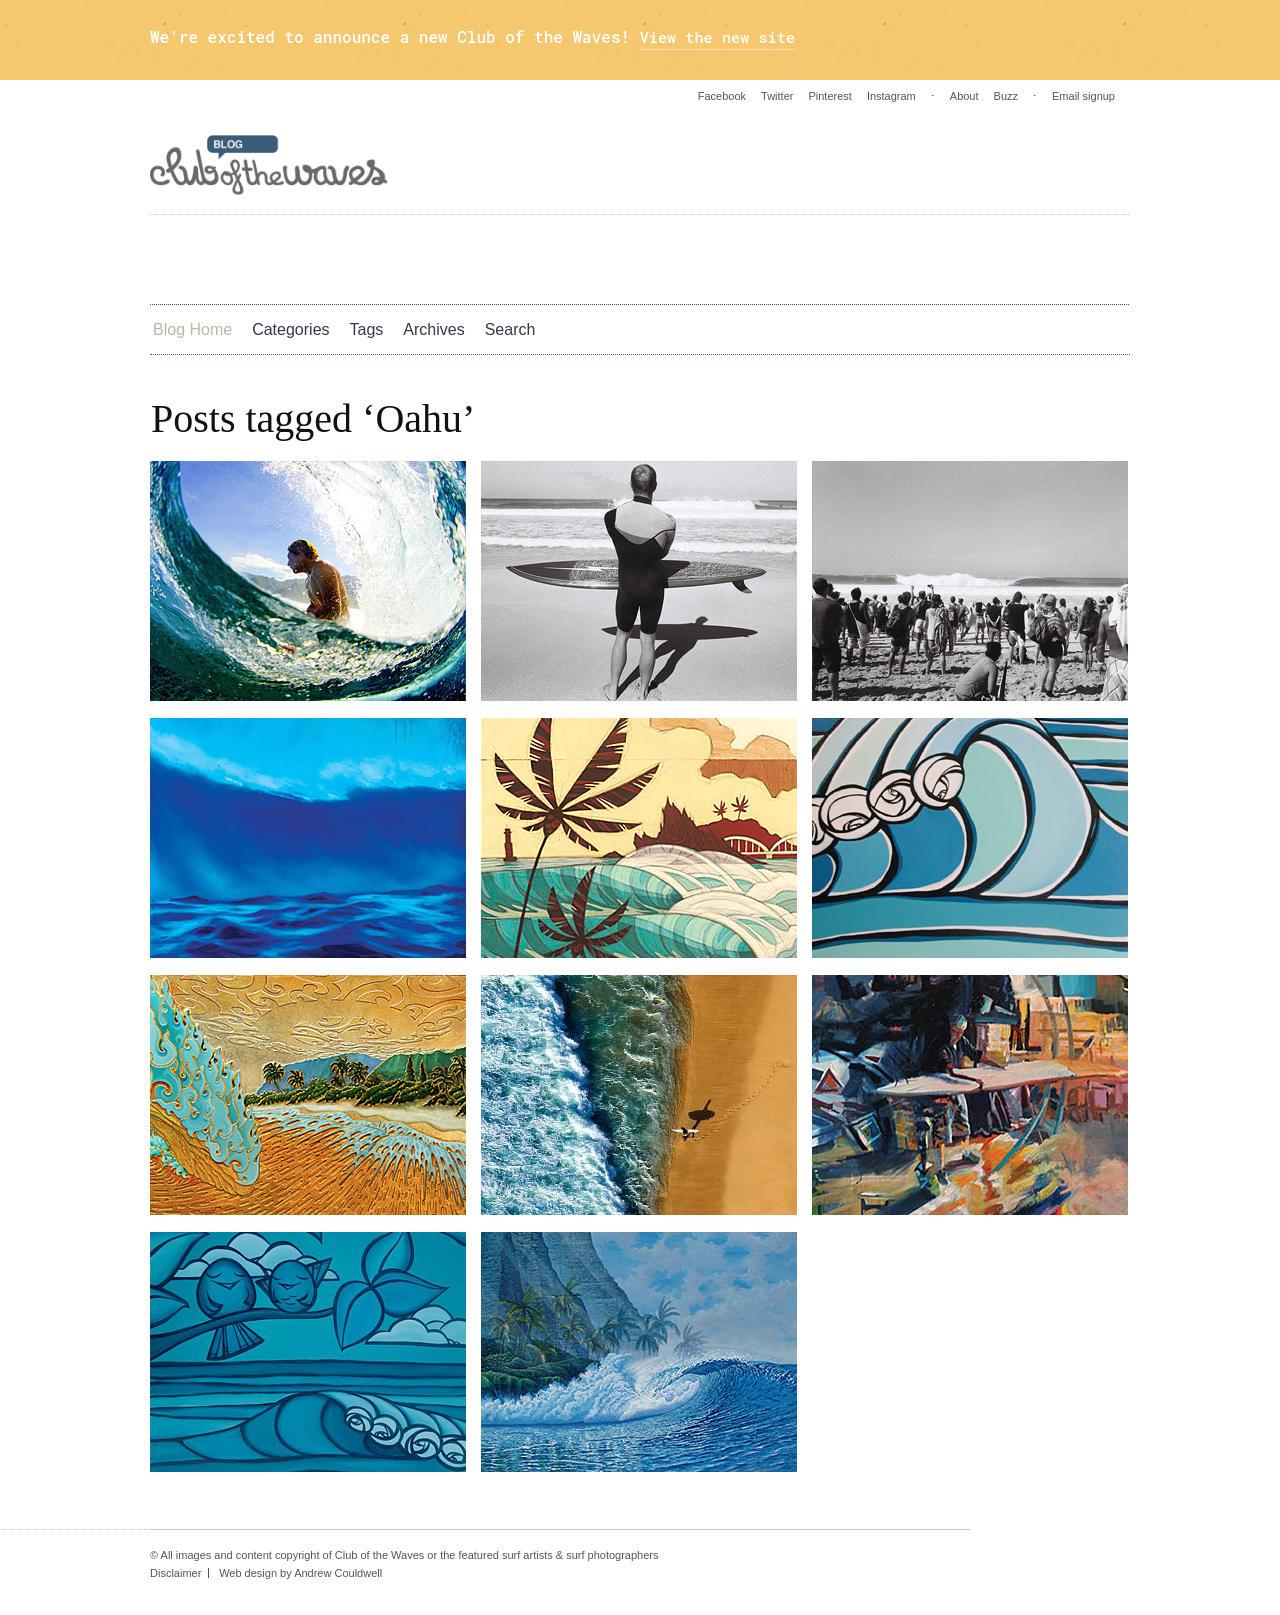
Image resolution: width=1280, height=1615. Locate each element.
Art (196, 258)
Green (737, 258)
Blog (825, 258)
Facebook (722, 96)
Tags (367, 329)
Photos (361, 258)
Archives (433, 329)
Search (510, 329)
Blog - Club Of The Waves (269, 165)
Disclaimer (175, 1573)
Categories (290, 329)
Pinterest (829, 96)
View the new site (721, 36)
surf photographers (612, 1555)
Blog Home (192, 329)
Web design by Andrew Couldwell (300, 1573)
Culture (565, 258)
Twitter (777, 96)
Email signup (1083, 96)
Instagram (891, 96)
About (964, 96)
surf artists (527, 1555)
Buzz (1006, 96)
